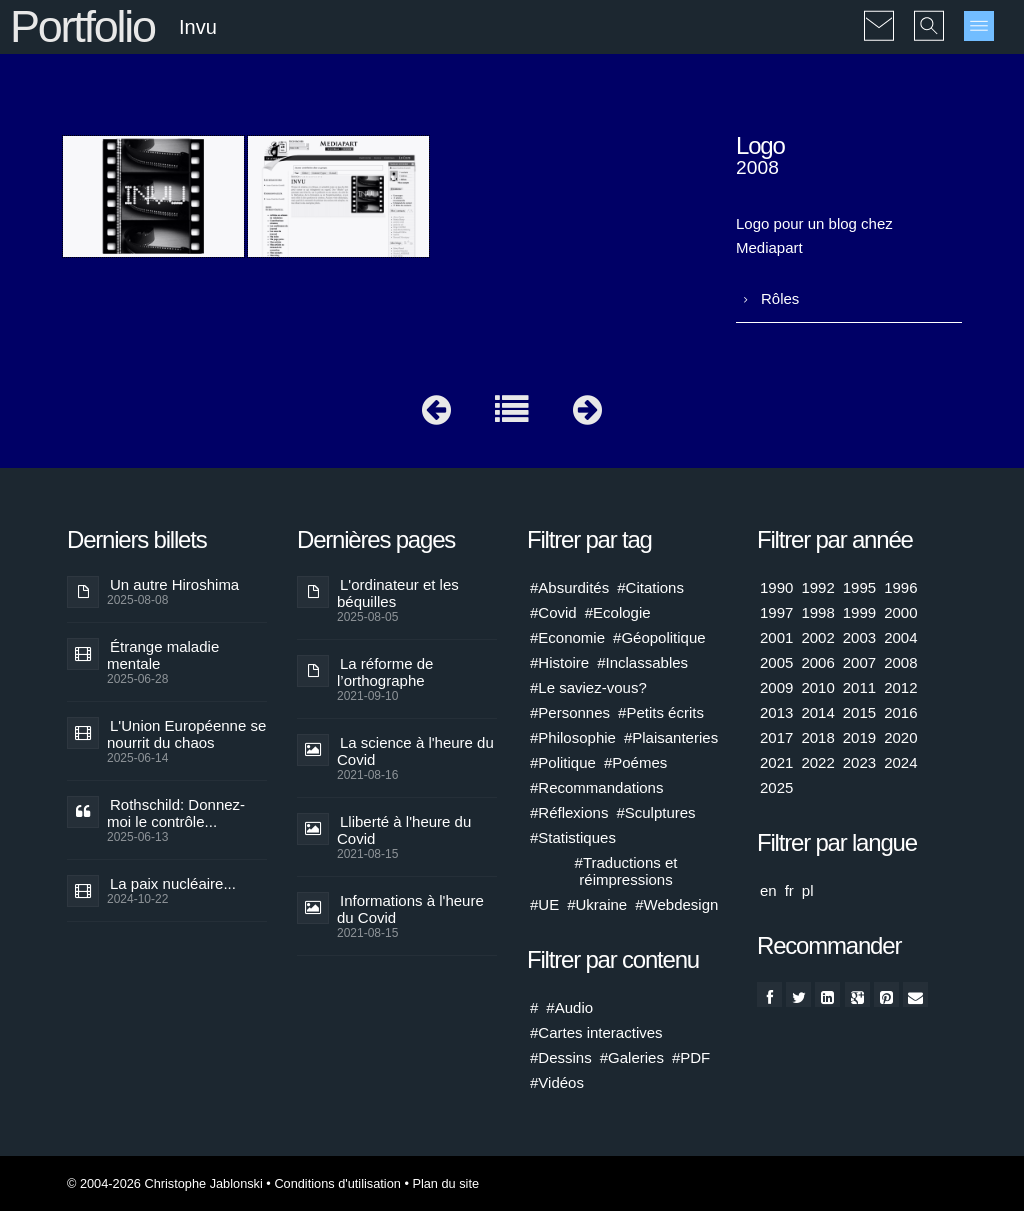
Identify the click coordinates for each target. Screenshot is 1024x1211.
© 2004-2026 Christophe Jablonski (165, 1183)
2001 (776, 637)
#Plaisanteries (671, 737)
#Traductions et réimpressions (626, 871)
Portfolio (82, 26)
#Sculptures (655, 812)
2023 (859, 762)
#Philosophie (573, 737)
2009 (776, 687)
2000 (900, 612)
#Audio (569, 1007)
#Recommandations (596, 787)
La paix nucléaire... (173, 883)
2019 (859, 737)
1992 (817, 587)
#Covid (553, 612)
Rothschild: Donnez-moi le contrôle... (176, 813)
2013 (776, 712)
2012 (900, 687)
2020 (900, 737)
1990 (776, 587)
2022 (817, 762)
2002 (817, 637)
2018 (817, 737)
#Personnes (570, 712)
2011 (859, 687)
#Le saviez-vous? (588, 687)
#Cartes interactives (596, 1032)
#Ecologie (618, 612)
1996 (900, 587)
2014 (817, 712)
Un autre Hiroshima (174, 584)
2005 (776, 662)
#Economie (567, 637)
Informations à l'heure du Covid (410, 909)
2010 (817, 687)
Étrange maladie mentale (163, 655)
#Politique (563, 762)
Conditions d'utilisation (337, 1183)
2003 (859, 637)
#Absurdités (569, 587)
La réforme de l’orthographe (385, 672)
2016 (900, 712)
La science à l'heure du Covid (415, 751)
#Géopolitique (659, 637)
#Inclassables (642, 662)
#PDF (691, 1057)
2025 (776, 787)
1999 (859, 612)
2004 (900, 637)
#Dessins (561, 1057)
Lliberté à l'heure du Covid (404, 830)
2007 (859, 662)
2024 (900, 762)
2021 (776, 762)
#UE (544, 904)
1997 (776, 612)
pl (808, 890)
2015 (859, 712)
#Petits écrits (661, 712)
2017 (776, 737)
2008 (900, 662)
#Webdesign (676, 904)
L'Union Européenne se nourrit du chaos (186, 734)
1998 (817, 612)
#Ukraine (597, 904)
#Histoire (559, 662)
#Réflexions (569, 812)
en (768, 890)
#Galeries (632, 1057)
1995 (859, 587)
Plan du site (445, 1183)
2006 (817, 662)
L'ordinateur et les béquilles (398, 593)
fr (789, 890)
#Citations (650, 587)
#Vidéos (557, 1082)
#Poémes (635, 762)
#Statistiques (573, 837)
